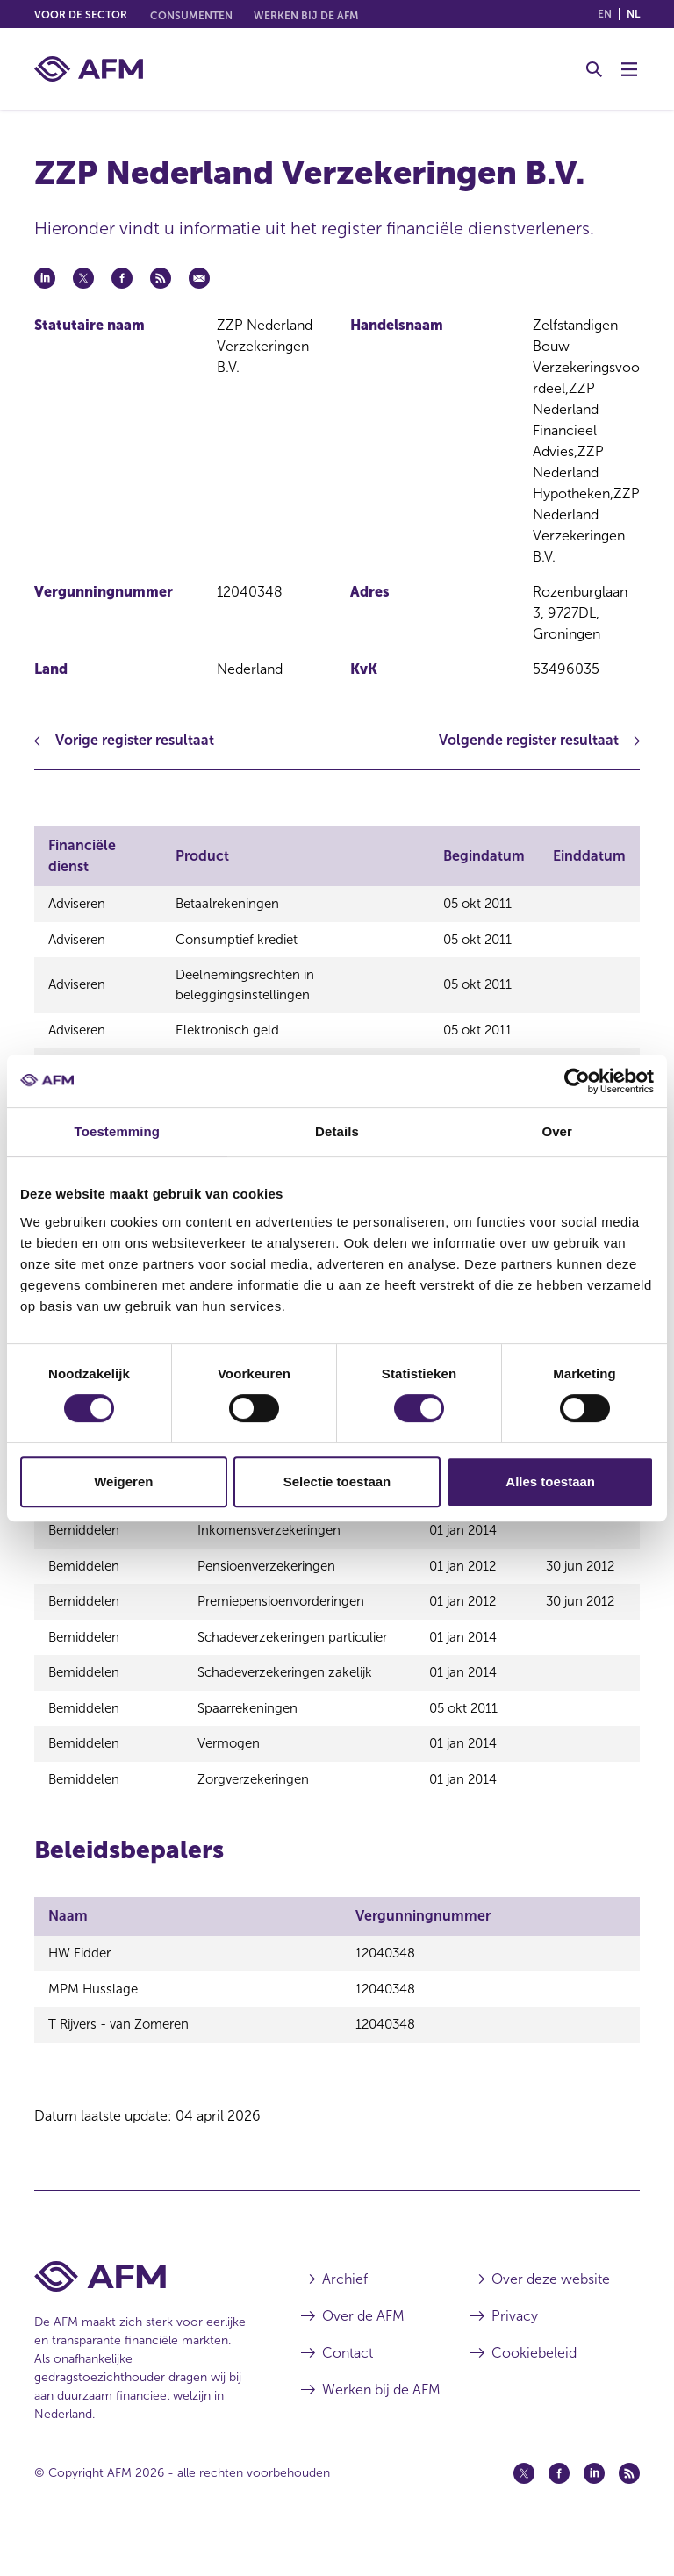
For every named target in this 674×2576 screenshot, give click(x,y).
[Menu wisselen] (629, 69)
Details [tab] (337, 1131)
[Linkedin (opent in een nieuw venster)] (594, 2508)
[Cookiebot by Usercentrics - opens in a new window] (577, 1081)
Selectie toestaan (337, 1481)
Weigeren (123, 1481)
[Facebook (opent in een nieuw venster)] (559, 2508)
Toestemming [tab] (118, 1131)
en (605, 14)
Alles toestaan (550, 1481)
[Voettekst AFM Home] (141, 2311)
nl (633, 14)
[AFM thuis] (88, 69)
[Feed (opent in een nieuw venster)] (629, 2508)
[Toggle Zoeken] (594, 69)
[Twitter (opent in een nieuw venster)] (523, 2508)
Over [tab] (556, 1131)
